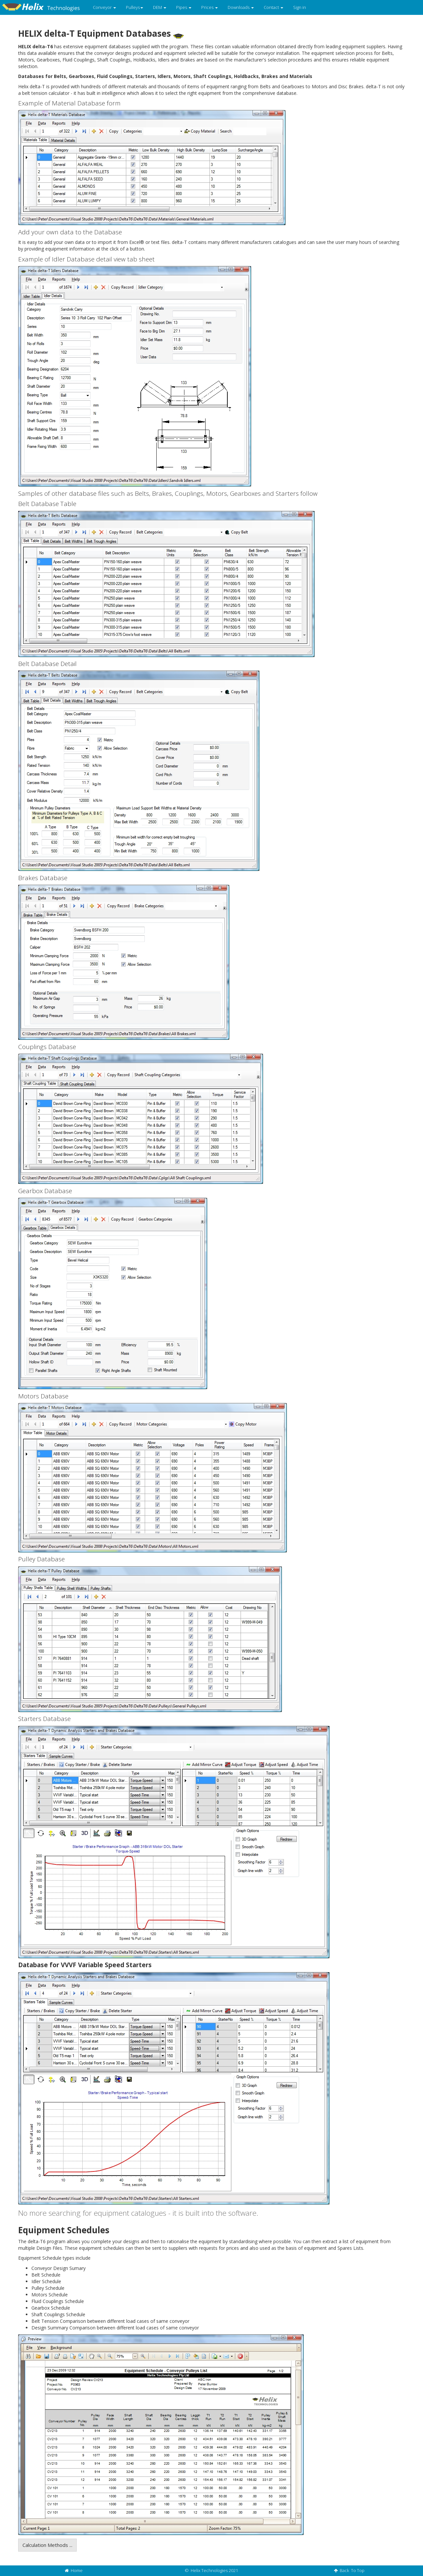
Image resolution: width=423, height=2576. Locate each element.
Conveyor (104, 7)
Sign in (299, 7)
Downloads (241, 7)
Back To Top (349, 2570)
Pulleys (134, 7)
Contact (273, 7)
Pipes (183, 7)
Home (74, 2570)
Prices (209, 7)
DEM (159, 7)
